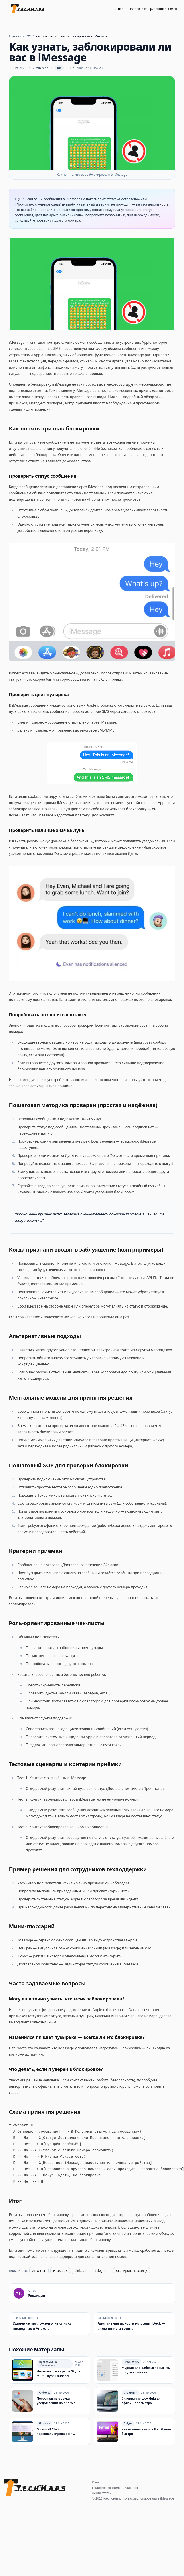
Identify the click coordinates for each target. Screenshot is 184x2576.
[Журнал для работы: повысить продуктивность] (134, 2370)
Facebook (60, 2270)
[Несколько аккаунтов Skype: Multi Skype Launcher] (49, 2370)
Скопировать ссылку (131, 2270)
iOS (28, 36)
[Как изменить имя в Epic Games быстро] (134, 2431)
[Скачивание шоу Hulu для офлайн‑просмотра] (134, 2400)
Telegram (101, 2270)
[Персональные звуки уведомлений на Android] (49, 2400)
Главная (15, 36)
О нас (119, 9)
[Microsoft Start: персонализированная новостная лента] (49, 2431)
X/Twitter (38, 2270)
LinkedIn (81, 2270)
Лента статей (102, 2493)
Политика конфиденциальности (153, 9)
